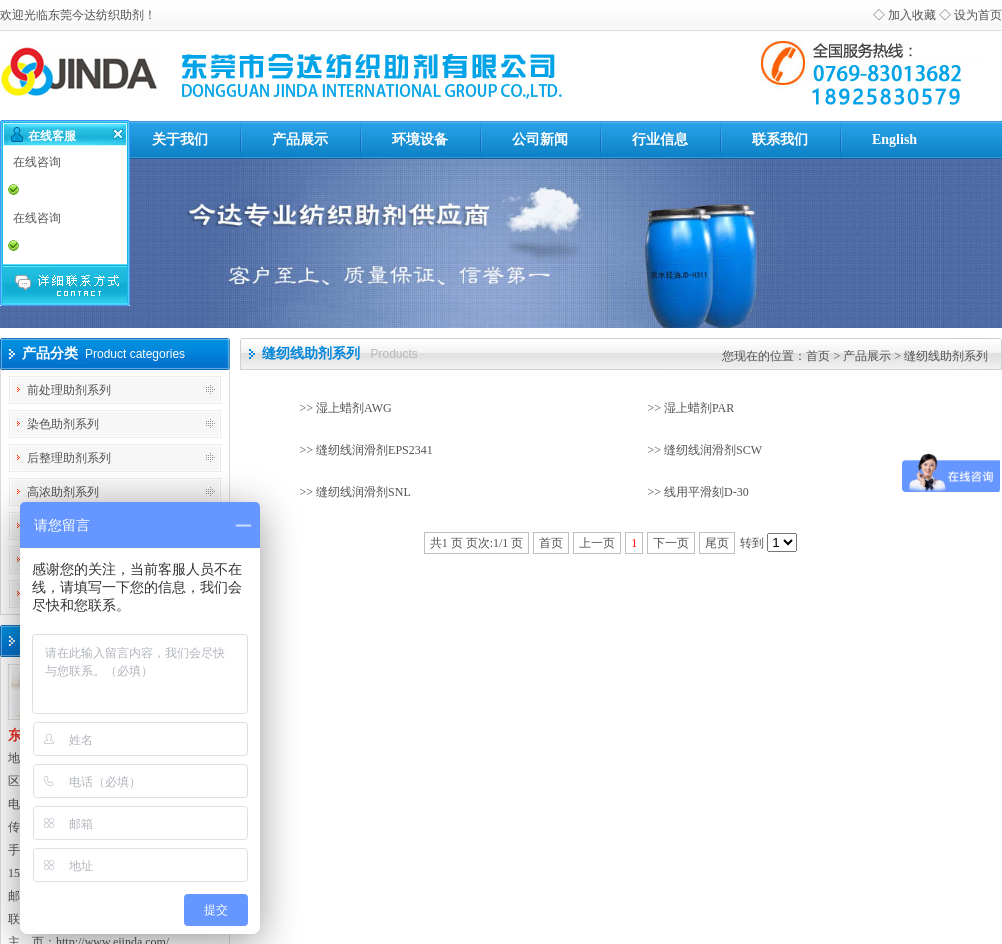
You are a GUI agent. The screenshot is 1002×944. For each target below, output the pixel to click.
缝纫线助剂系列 (946, 356)
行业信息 (660, 139)
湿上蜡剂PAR (699, 408)
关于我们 (180, 139)
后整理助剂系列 (69, 458)
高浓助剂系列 (63, 492)
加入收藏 (912, 15)
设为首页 (978, 15)
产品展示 (300, 139)
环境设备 (420, 139)
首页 (818, 356)
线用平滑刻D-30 (706, 492)
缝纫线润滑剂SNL (363, 492)
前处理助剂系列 (69, 390)
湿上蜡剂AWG (354, 408)
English (894, 139)
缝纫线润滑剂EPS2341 (374, 450)
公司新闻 (540, 139)
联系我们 (780, 139)
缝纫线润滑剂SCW (713, 450)
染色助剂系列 (63, 424)
